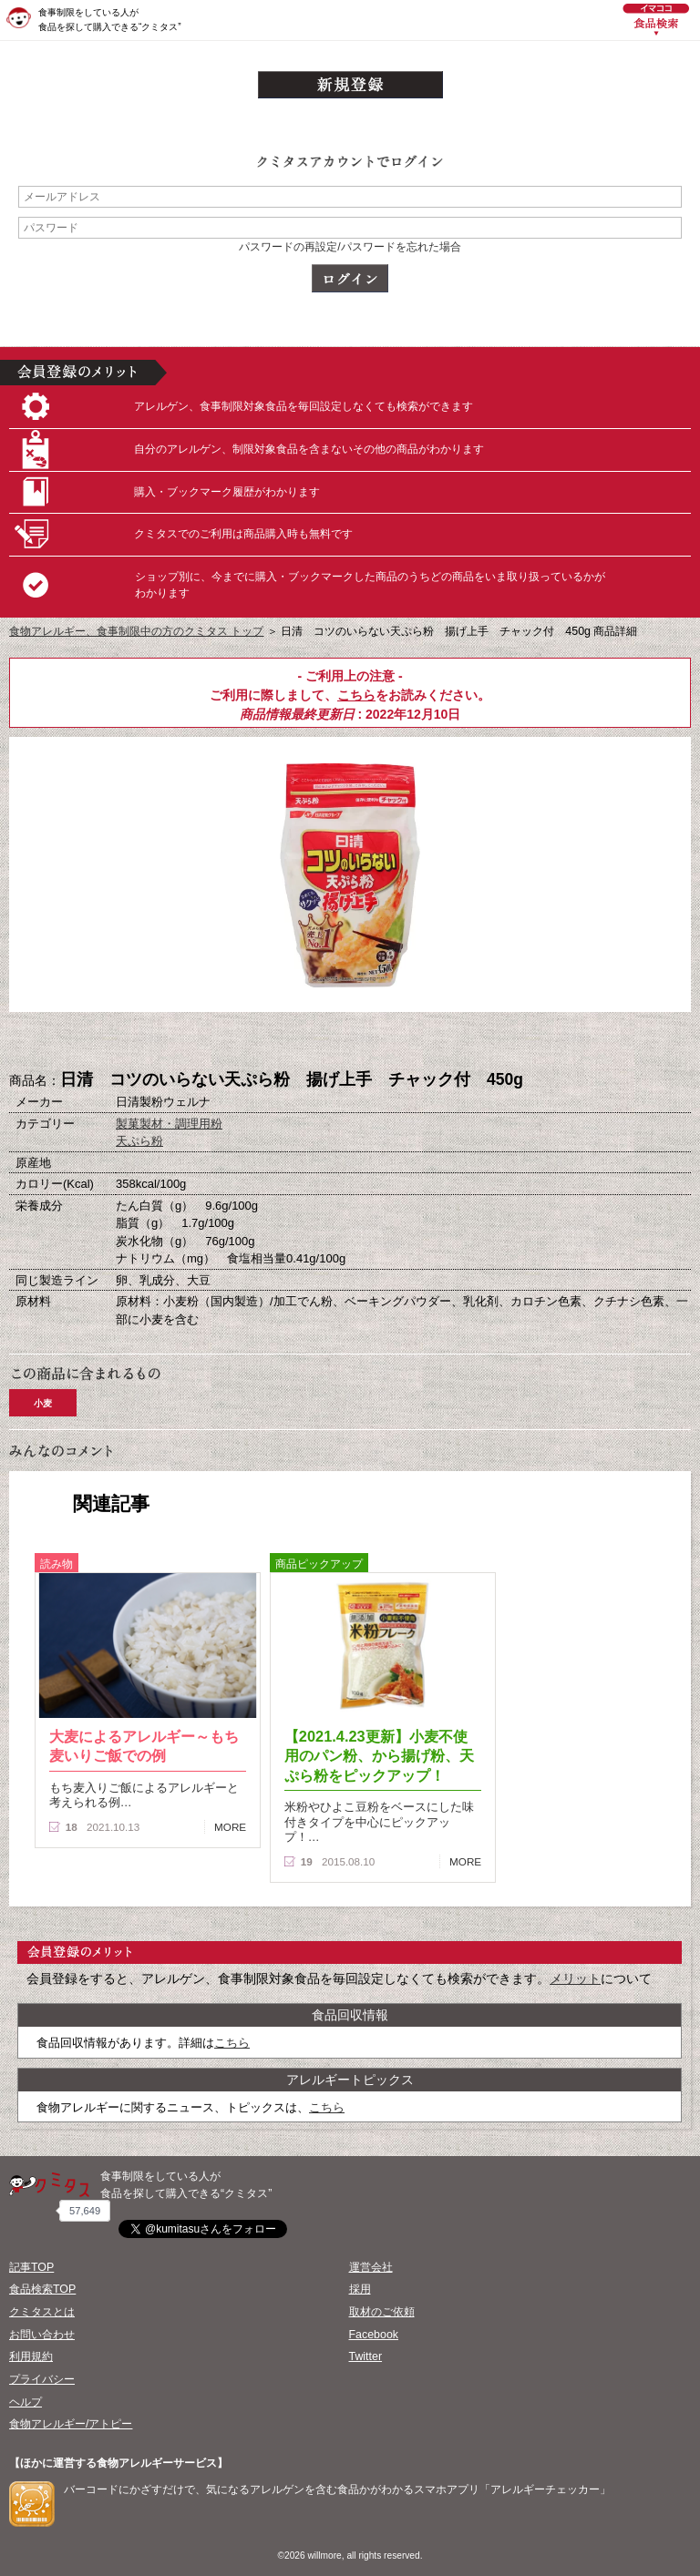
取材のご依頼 (382, 2311)
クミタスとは (42, 2311)
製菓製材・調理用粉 (169, 1123)
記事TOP (31, 2267)
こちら (356, 695)
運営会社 (371, 2267)
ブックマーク (350, 1042)
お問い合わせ (42, 2334)
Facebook (373, 2334)
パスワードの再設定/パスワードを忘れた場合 (349, 246)
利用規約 (31, 2356)
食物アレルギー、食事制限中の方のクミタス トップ (136, 631)
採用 (360, 2289)
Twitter (366, 2356)
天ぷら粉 (139, 1141)
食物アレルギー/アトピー (70, 2424)
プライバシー (42, 2379)
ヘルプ (25, 2402)
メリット (575, 1978)
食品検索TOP (42, 2289)
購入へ (258, 1042)
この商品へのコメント (441, 1042)
